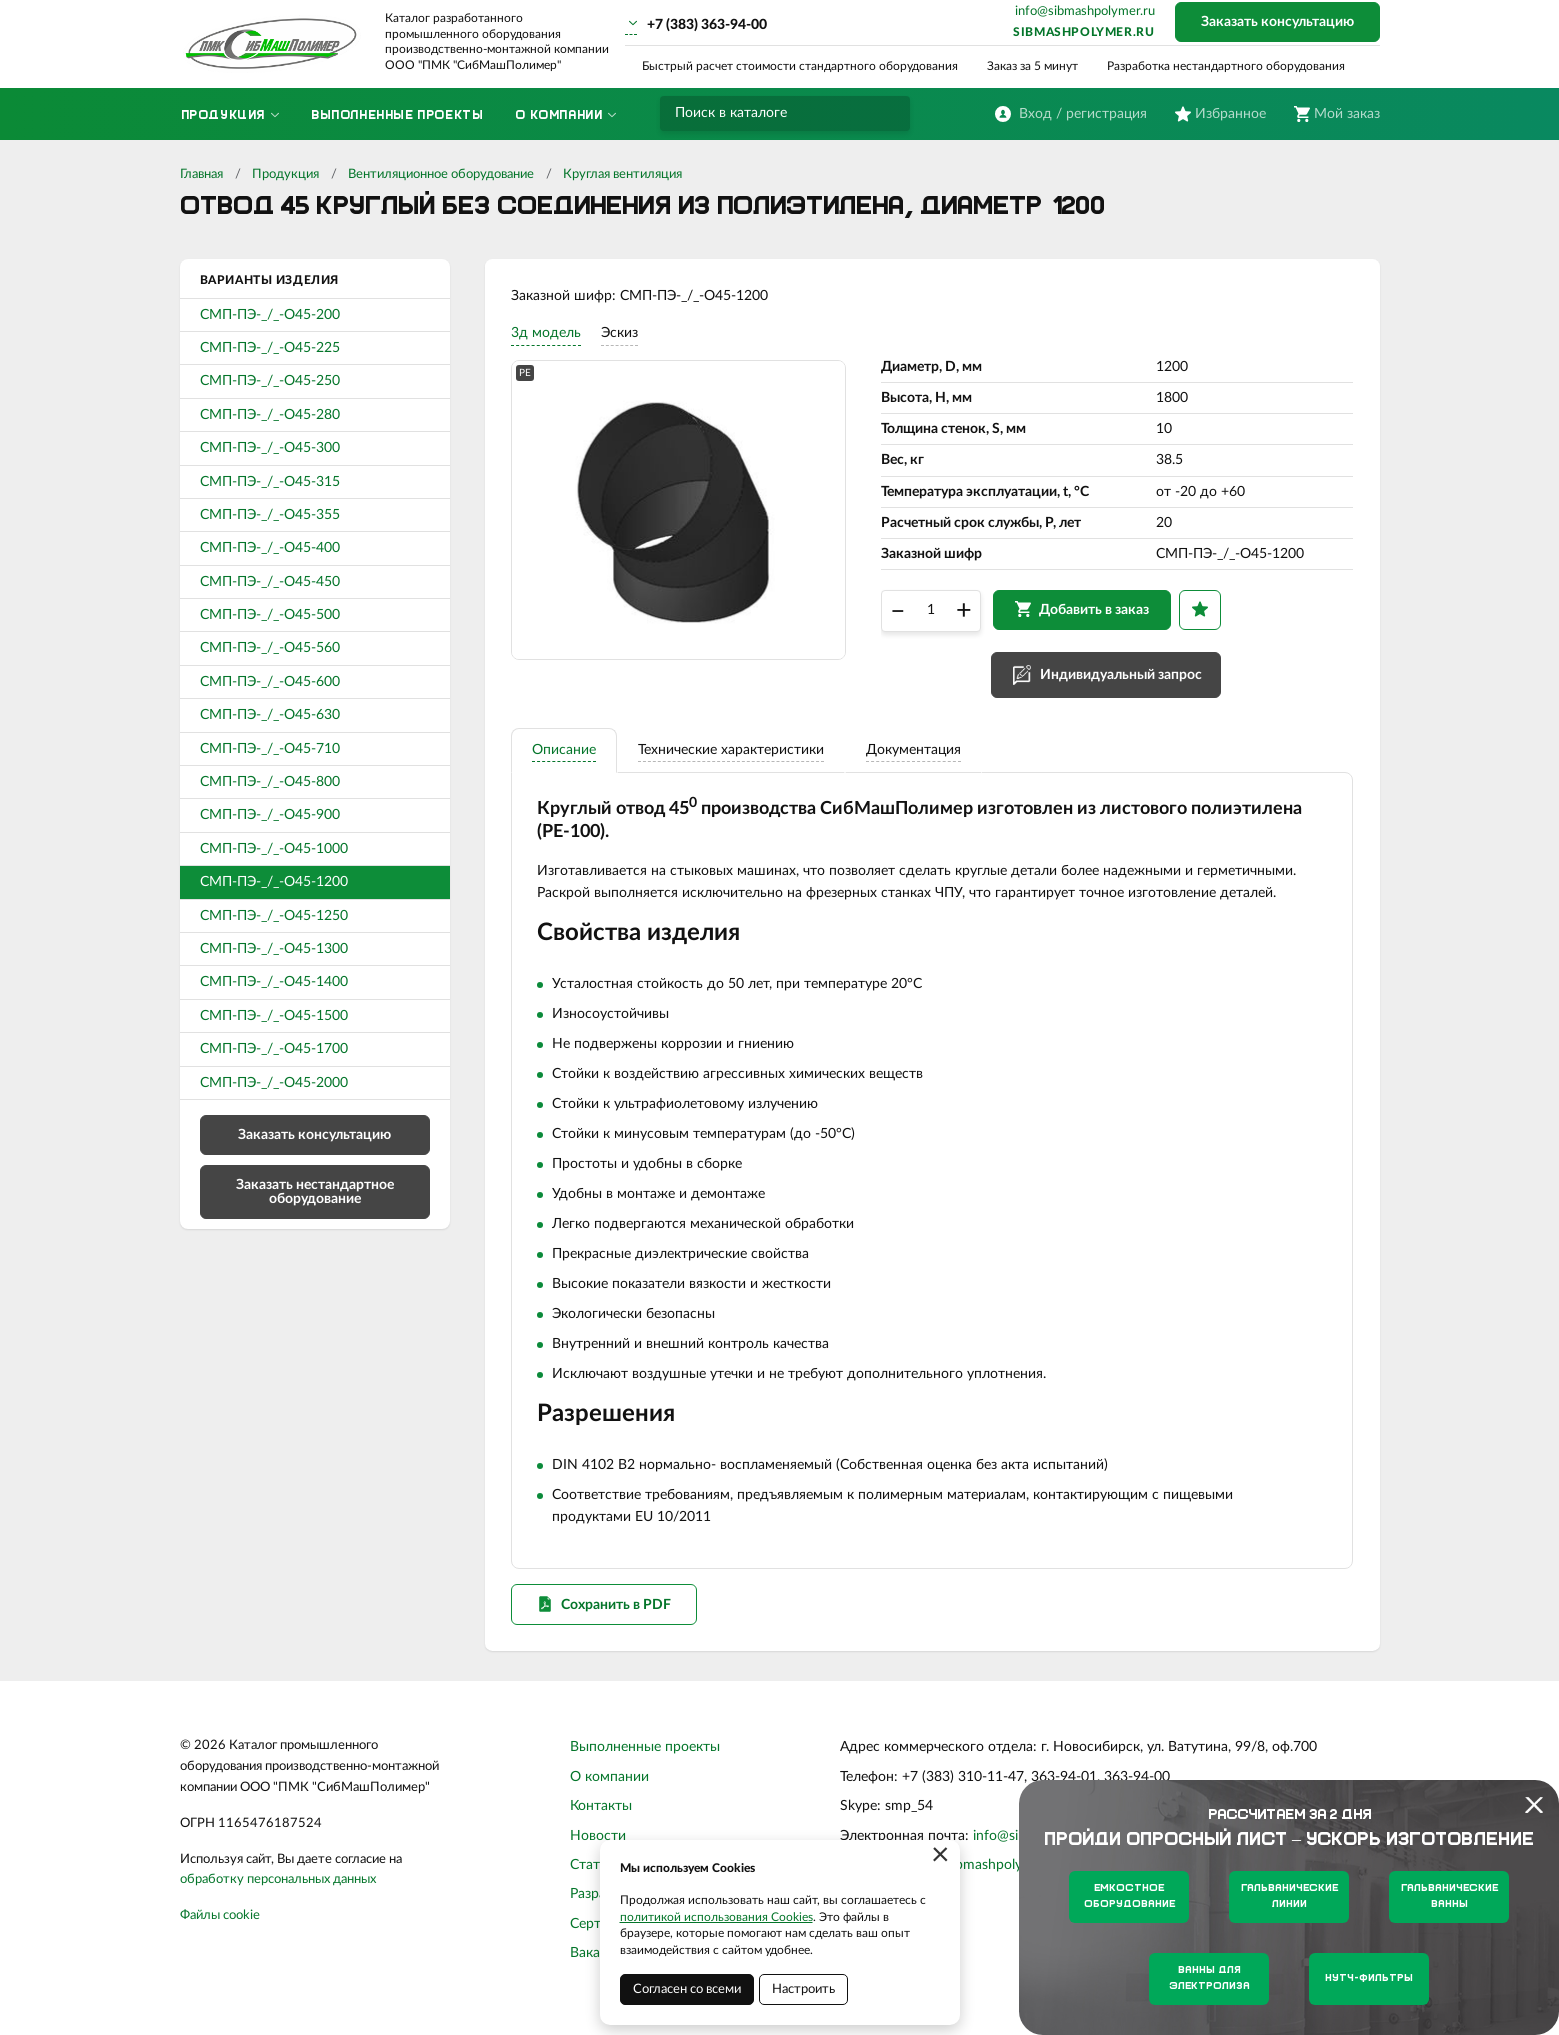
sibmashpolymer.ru (1083, 32)
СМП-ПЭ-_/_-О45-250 (270, 381)
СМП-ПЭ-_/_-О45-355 (270, 515)
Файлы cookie (220, 1931)
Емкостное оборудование (1129, 1896)
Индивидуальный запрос (1125, 681)
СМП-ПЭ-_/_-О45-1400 (274, 982)
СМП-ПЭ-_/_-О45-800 (270, 782)
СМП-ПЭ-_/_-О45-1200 (274, 882)
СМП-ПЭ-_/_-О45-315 (270, 482)
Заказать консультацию (1277, 22)
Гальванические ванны (1449, 1896)
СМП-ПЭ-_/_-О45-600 (270, 682)
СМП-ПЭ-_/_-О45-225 (270, 348)
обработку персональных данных (278, 1895)
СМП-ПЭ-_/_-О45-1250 (274, 916)
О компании (609, 1793)
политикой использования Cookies (716, 1917)
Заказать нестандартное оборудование (315, 1192)
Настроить (803, 1989)
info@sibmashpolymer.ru (1085, 11)
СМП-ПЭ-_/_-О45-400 (270, 548)
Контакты (601, 1822)
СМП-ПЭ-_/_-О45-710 (270, 749)
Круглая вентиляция (622, 174)
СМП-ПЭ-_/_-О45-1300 (274, 949)
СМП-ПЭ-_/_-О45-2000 (274, 1083)
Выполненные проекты (645, 1763)
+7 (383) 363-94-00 (707, 25)
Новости (598, 1851)
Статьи (592, 1881)
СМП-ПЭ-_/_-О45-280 (270, 415)
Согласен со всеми (687, 1989)
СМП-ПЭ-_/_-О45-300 (270, 448)
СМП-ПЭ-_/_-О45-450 (270, 582)
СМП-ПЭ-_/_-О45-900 (270, 815)
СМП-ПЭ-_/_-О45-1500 (274, 1016)
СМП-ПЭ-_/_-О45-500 (270, 615)
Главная (201, 174)
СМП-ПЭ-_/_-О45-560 (270, 648)
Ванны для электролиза (1209, 1978)
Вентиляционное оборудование (441, 174)
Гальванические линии (1289, 1896)
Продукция (285, 174)
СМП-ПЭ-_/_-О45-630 (270, 715)
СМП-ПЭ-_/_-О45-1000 (274, 849)
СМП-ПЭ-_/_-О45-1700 (274, 1049)
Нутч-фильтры (1369, 1978)
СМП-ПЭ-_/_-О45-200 (270, 315)
